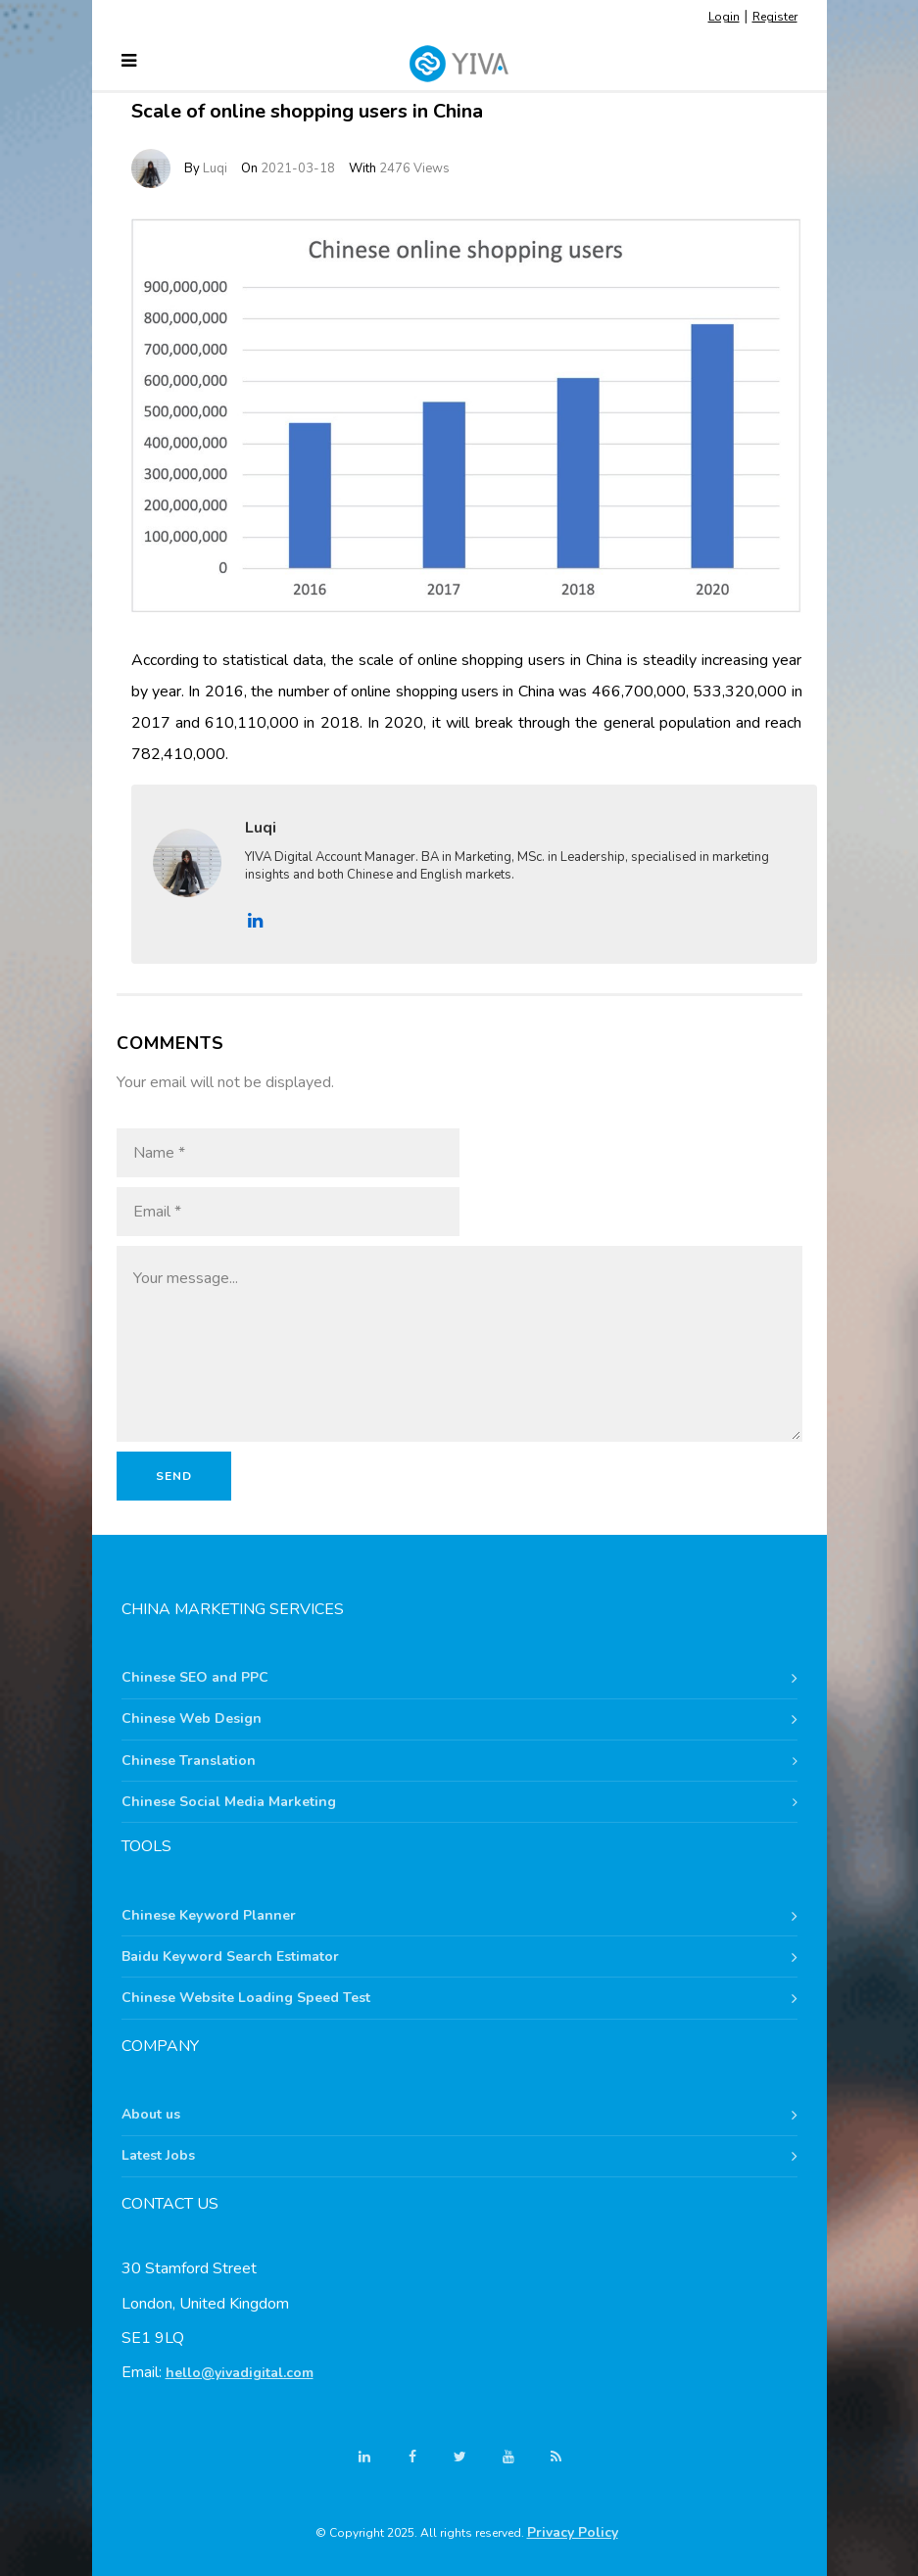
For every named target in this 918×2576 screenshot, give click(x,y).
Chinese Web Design (191, 1718)
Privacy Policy (572, 2532)
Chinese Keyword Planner (208, 1915)
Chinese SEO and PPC (194, 1677)
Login (724, 16)
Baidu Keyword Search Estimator (230, 1956)
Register (774, 16)
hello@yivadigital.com (240, 2372)
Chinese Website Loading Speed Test (245, 1997)
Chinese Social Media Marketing (228, 1801)
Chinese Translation (188, 1760)
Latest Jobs (158, 2155)
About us (150, 2114)
